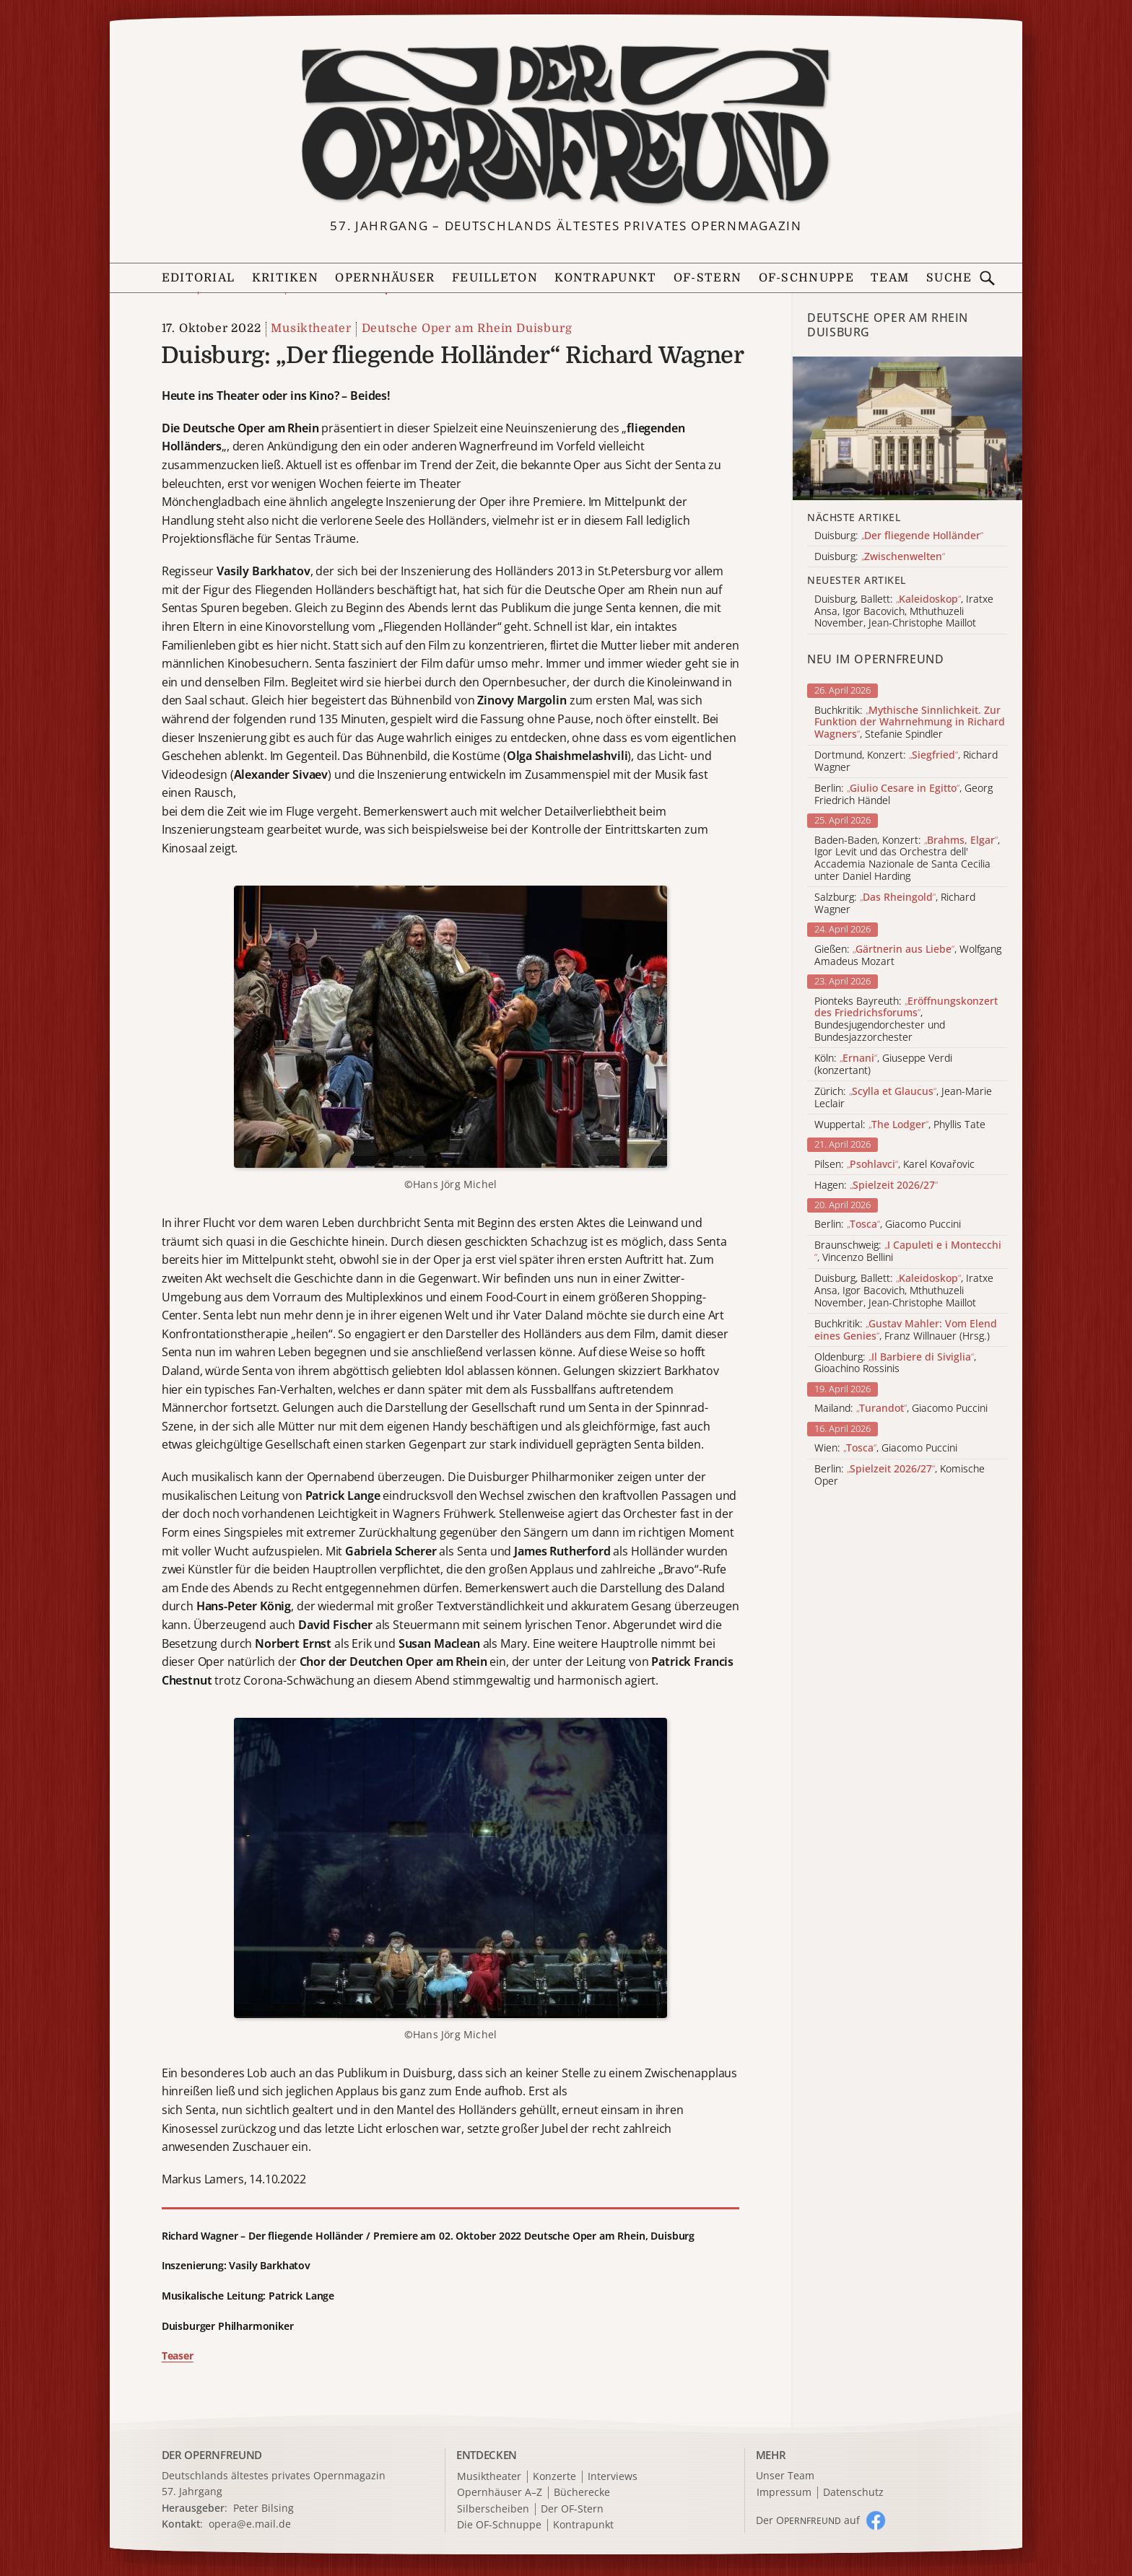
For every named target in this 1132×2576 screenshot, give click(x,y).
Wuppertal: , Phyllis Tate (899, 1125)
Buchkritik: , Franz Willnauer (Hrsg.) (905, 1330)
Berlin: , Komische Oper (899, 1475)
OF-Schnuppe (806, 277)
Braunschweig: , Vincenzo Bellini (907, 1251)
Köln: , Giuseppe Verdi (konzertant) (883, 1064)
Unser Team (785, 2475)
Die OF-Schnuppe (499, 2525)
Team (890, 277)
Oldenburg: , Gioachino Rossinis (895, 1363)
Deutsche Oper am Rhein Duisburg (467, 328)
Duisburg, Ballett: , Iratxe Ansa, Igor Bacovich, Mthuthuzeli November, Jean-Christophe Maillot (903, 1290)
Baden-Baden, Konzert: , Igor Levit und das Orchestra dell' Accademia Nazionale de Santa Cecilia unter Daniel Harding (907, 858)
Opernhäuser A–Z (499, 2493)
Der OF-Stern (572, 2509)
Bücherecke (582, 2493)
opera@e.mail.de (250, 2524)
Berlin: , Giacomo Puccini (887, 1224)
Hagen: (876, 1185)
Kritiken (285, 277)
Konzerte (554, 2477)
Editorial (198, 277)
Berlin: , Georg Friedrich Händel (903, 794)
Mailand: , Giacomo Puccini (901, 1408)
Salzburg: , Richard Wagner (894, 903)
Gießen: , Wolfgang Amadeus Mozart (907, 955)
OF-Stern (707, 277)
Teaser (177, 2355)
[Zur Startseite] (566, 125)
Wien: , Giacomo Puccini (885, 1448)
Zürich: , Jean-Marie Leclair (903, 1098)
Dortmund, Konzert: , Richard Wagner (906, 761)
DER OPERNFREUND (212, 2455)
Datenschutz (853, 2493)
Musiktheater (311, 328)
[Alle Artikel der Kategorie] (907, 428)
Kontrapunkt (605, 277)
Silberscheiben (493, 2509)
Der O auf (808, 2520)
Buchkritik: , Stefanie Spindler (909, 722)
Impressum (784, 2493)
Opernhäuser (385, 277)
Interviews (612, 2477)
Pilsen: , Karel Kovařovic (894, 1164)
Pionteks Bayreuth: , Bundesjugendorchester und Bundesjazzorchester (906, 1019)
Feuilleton (495, 277)
